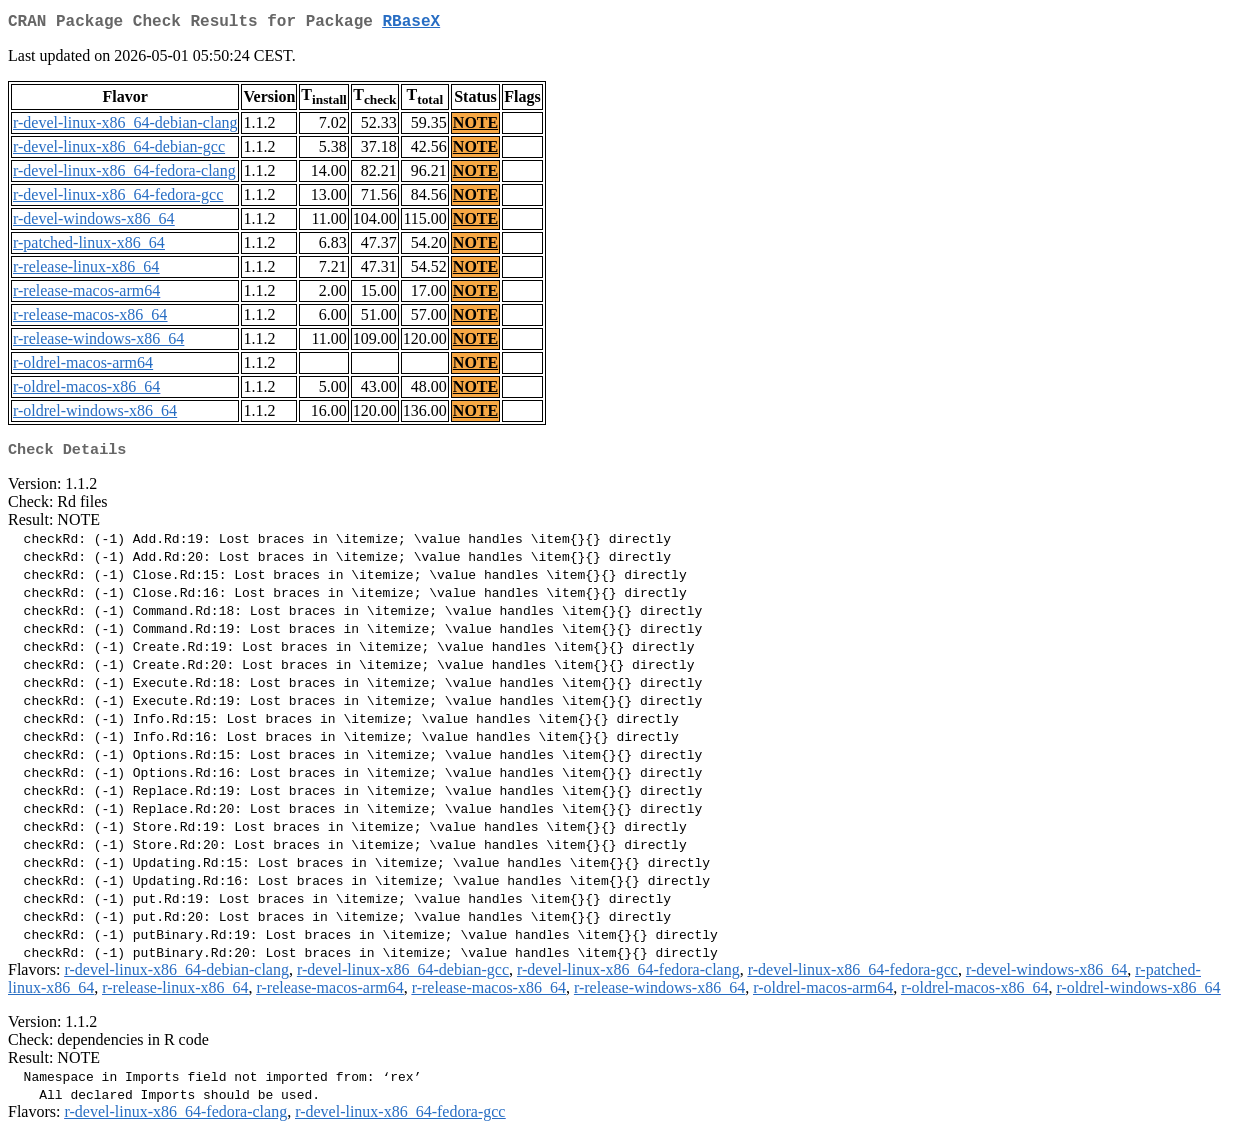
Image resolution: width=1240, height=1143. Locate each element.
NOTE (475, 126)
